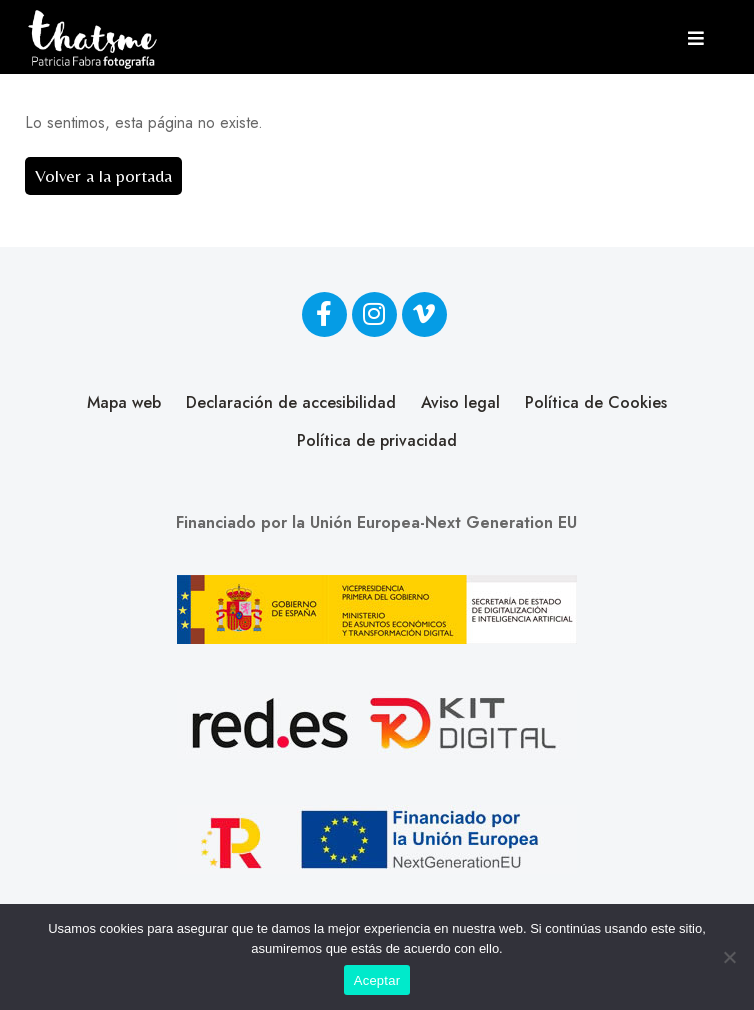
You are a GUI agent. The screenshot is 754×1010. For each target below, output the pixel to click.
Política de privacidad (377, 440)
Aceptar (377, 980)
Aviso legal (460, 402)
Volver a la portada (103, 175)
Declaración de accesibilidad (291, 402)
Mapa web (124, 402)
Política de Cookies (596, 402)
